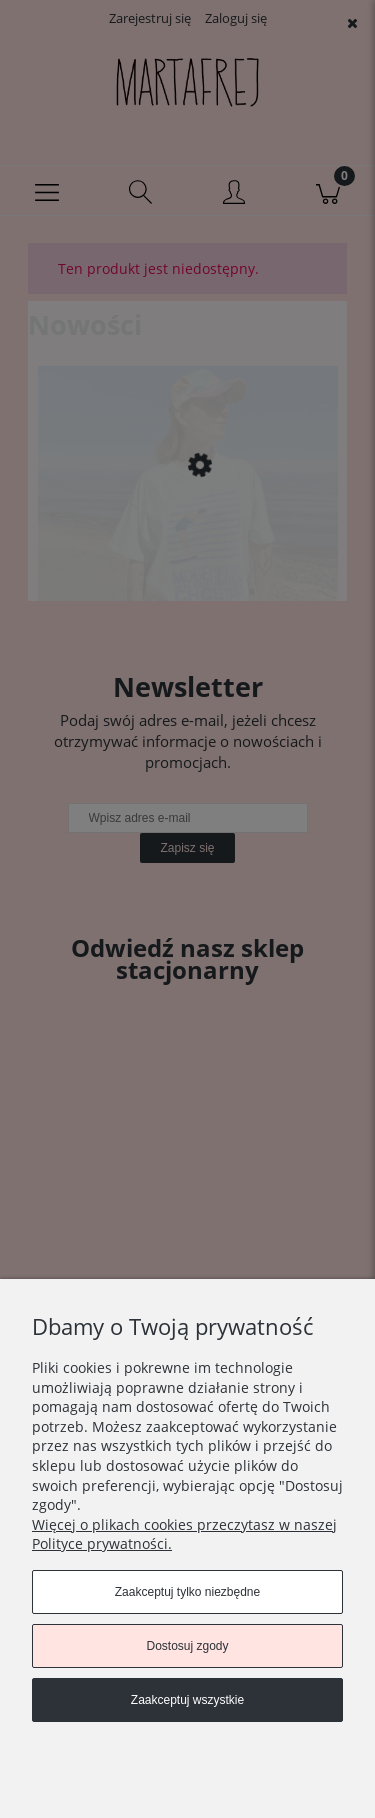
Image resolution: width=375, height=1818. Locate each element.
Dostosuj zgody (187, 1646)
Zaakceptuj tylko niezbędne (187, 1592)
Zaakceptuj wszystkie (187, 1700)
